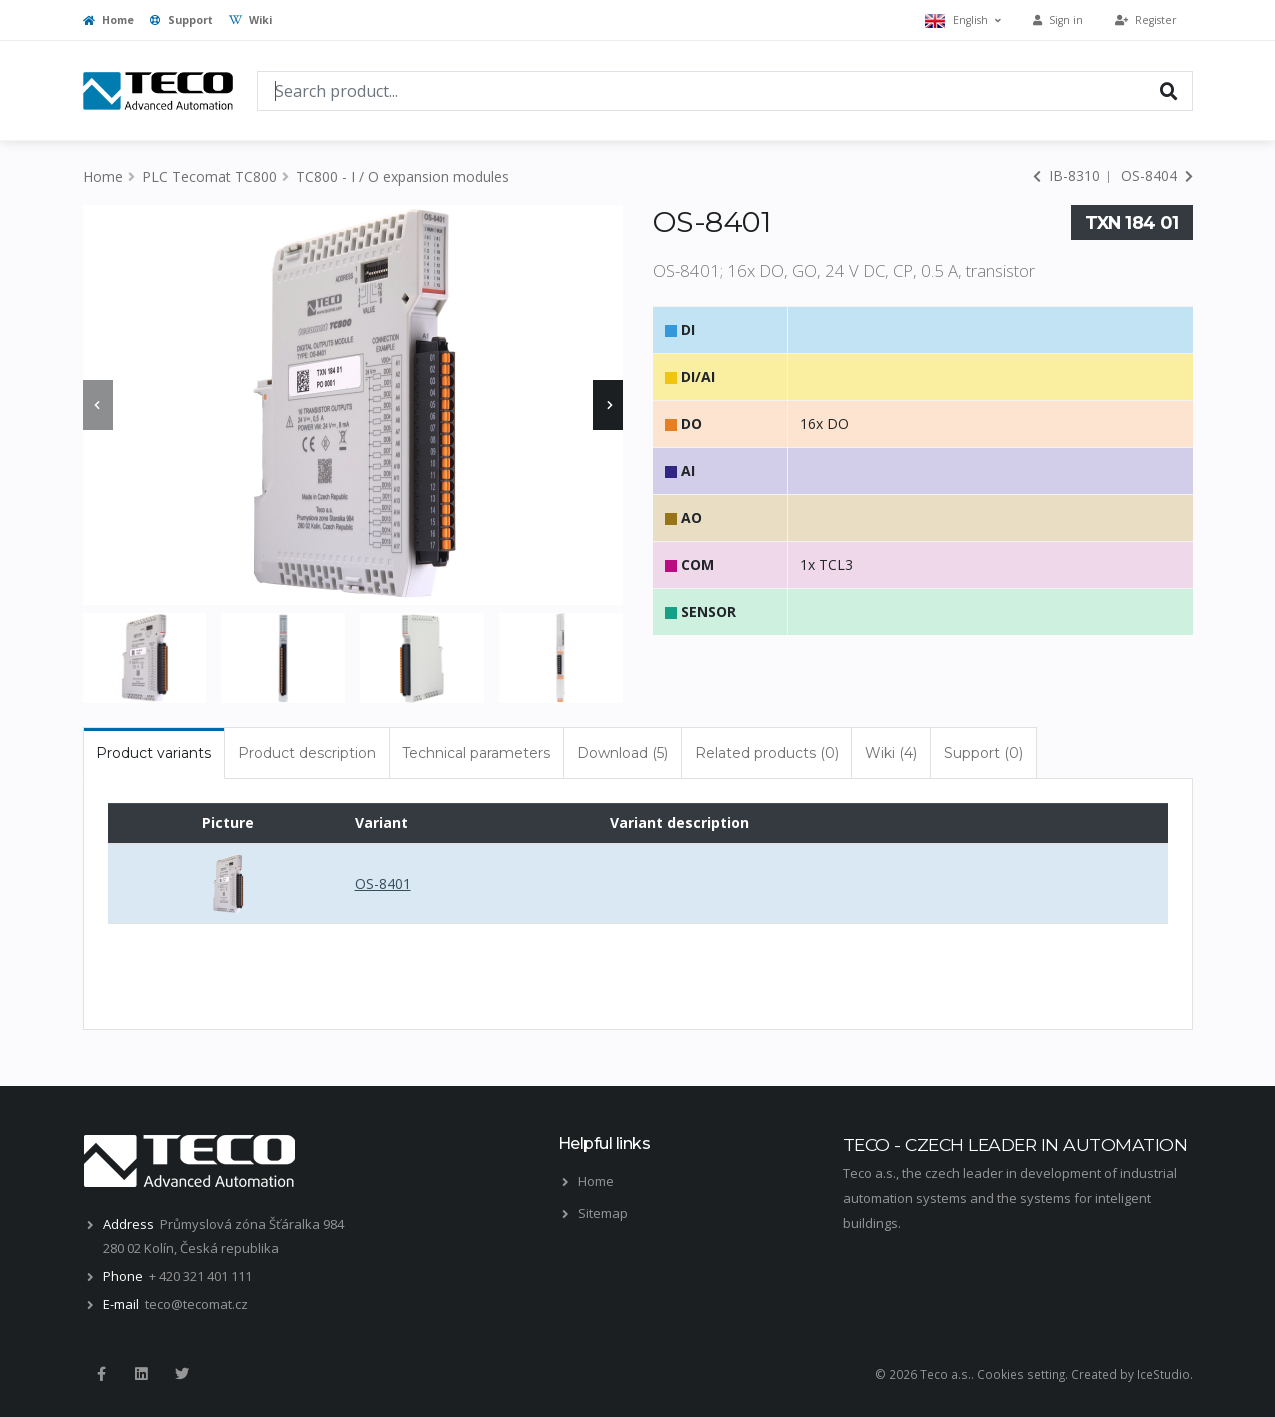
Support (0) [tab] (983, 753)
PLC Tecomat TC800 (209, 176)
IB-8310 (1066, 175)
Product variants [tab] (153, 753)
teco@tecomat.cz (196, 1304)
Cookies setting (1021, 1374)
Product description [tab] (307, 753)
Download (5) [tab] (622, 753)
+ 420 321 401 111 (200, 1276)
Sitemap (603, 1213)
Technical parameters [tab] (476, 753)
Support (181, 20)
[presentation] (98, 405)
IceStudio (1163, 1374)
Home (108, 20)
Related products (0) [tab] (767, 753)
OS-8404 (1157, 175)
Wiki (250, 20)
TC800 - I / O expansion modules (402, 176)
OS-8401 (383, 883)
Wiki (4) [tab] (891, 753)
